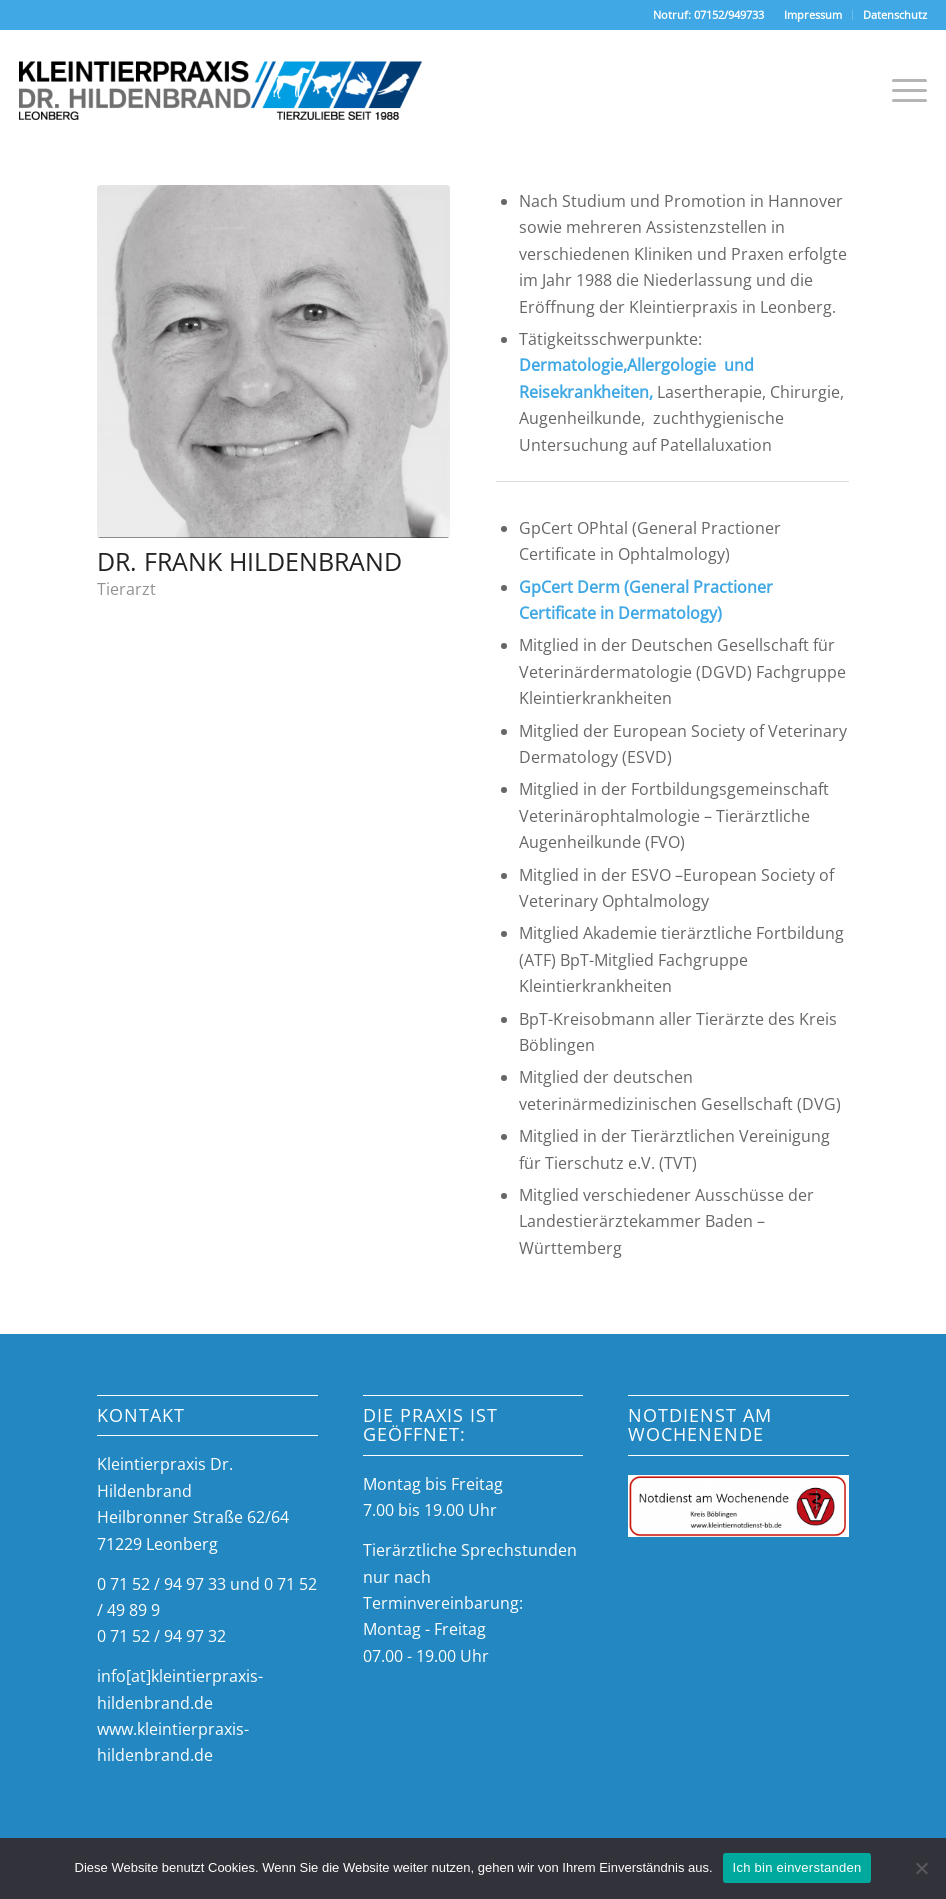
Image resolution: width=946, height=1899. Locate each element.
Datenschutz (895, 14)
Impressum (813, 14)
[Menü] (899, 90)
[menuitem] (813, 15)
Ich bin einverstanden (797, 1867)
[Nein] (921, 1868)
